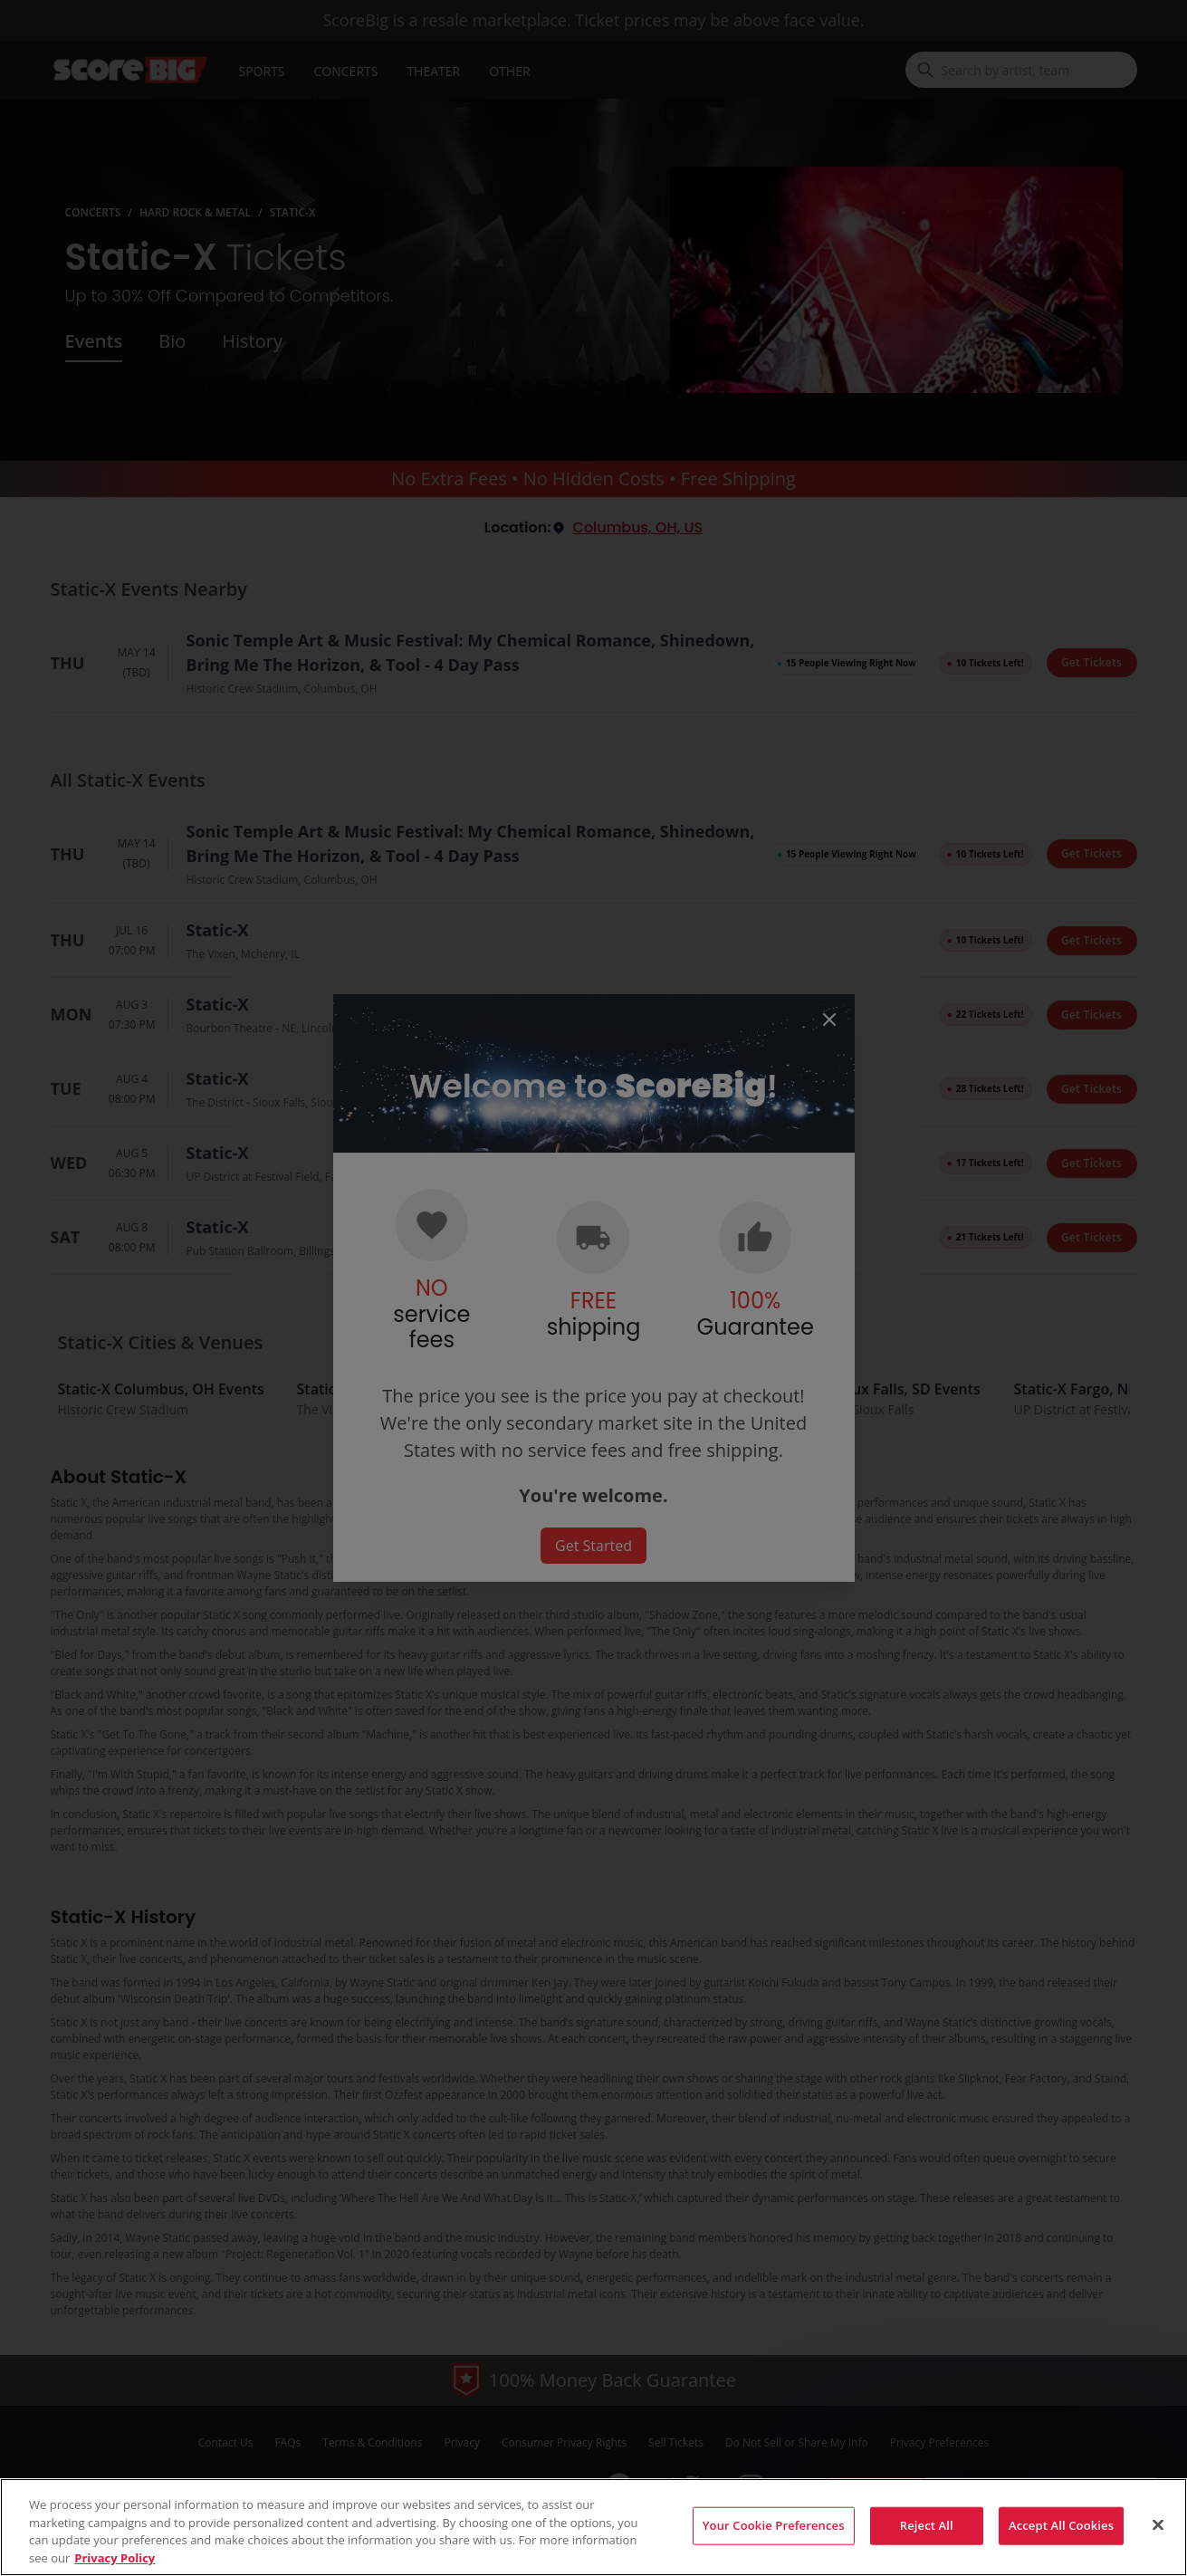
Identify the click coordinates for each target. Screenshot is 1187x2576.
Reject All (926, 2538)
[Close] (1158, 2538)
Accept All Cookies (1061, 2538)
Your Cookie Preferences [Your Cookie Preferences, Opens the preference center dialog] (774, 2538)
